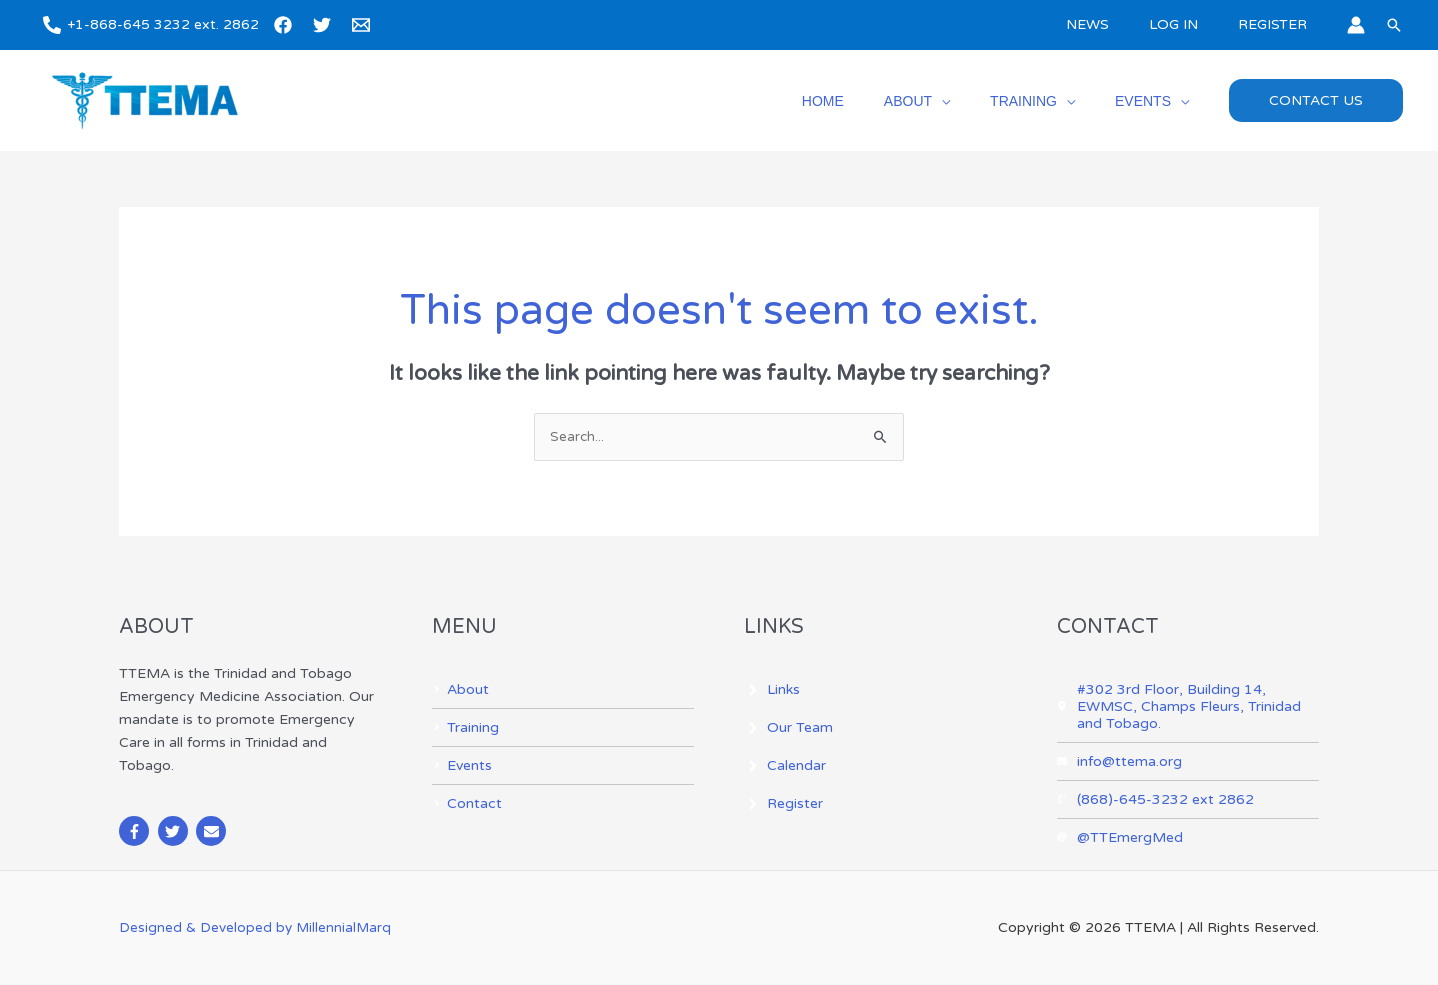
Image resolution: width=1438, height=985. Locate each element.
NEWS (1117, 24)
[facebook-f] (136, 832)
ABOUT (938, 101)
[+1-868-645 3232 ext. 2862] (151, 25)
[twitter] (325, 25)
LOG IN (1191, 24)
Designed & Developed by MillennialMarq (256, 928)
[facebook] (286, 25)
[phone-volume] (1155, 800)
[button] (1394, 25)
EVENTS (1149, 101)
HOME (865, 101)
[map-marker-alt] (1188, 707)
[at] (1120, 838)
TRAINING (1041, 101)
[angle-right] (460, 690)
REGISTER (1278, 24)
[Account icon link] (1356, 25)
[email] (364, 25)
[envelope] (213, 832)
